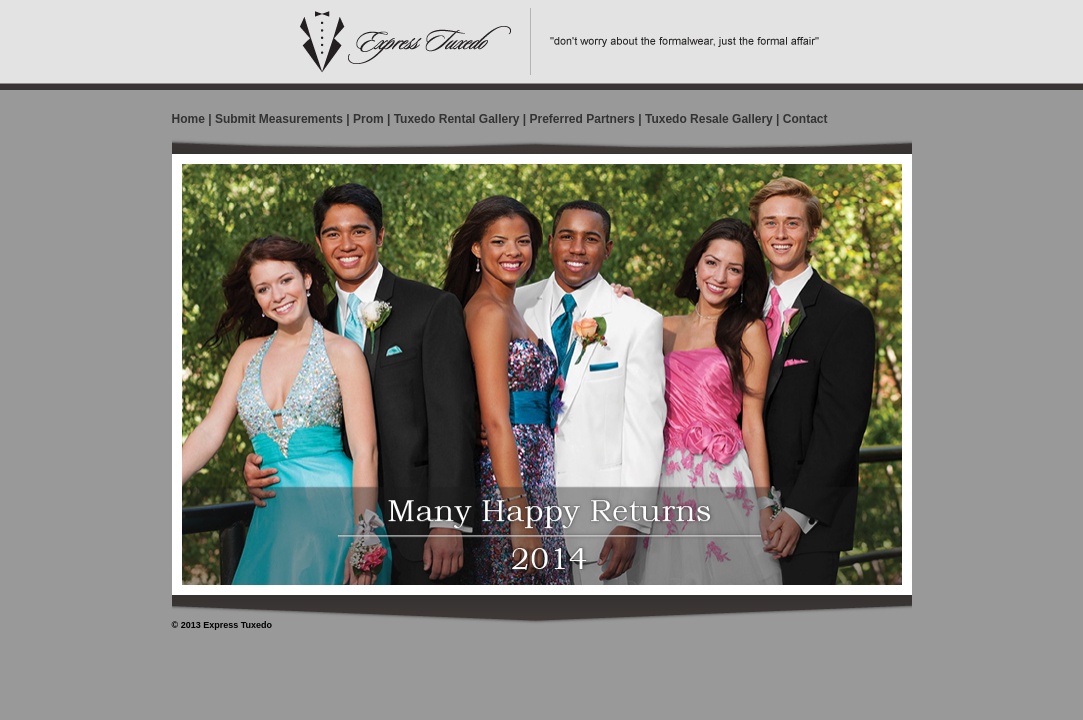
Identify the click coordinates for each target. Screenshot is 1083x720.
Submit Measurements (279, 119)
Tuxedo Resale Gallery (709, 119)
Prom (368, 119)
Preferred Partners (582, 119)
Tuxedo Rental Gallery (457, 119)
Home (188, 119)
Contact (805, 119)
